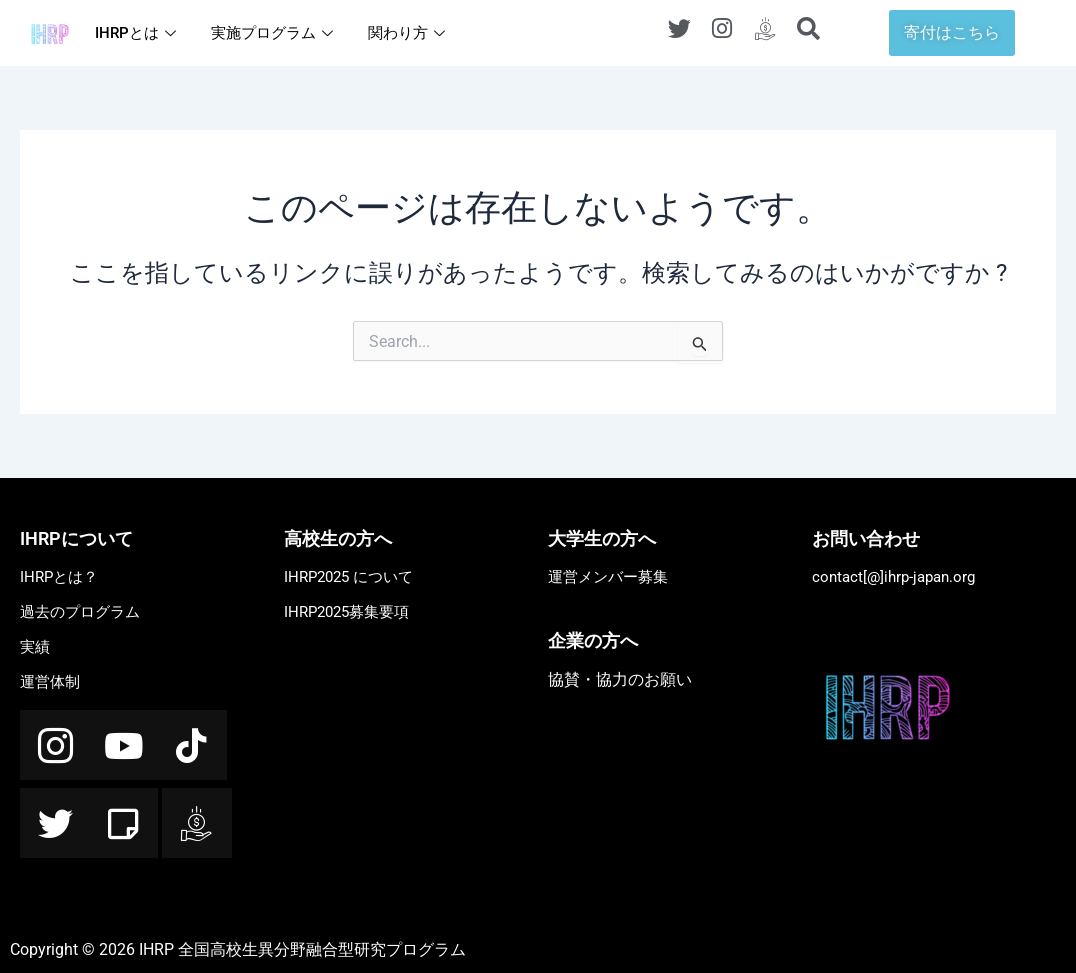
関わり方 (409, 33)
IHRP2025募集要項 (346, 612)
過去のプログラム (80, 612)
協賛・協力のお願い (620, 679)
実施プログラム (274, 33)
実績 (35, 647)
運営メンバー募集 (608, 577)
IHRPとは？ (59, 577)
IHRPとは (138, 33)
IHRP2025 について (348, 577)
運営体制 (50, 682)
